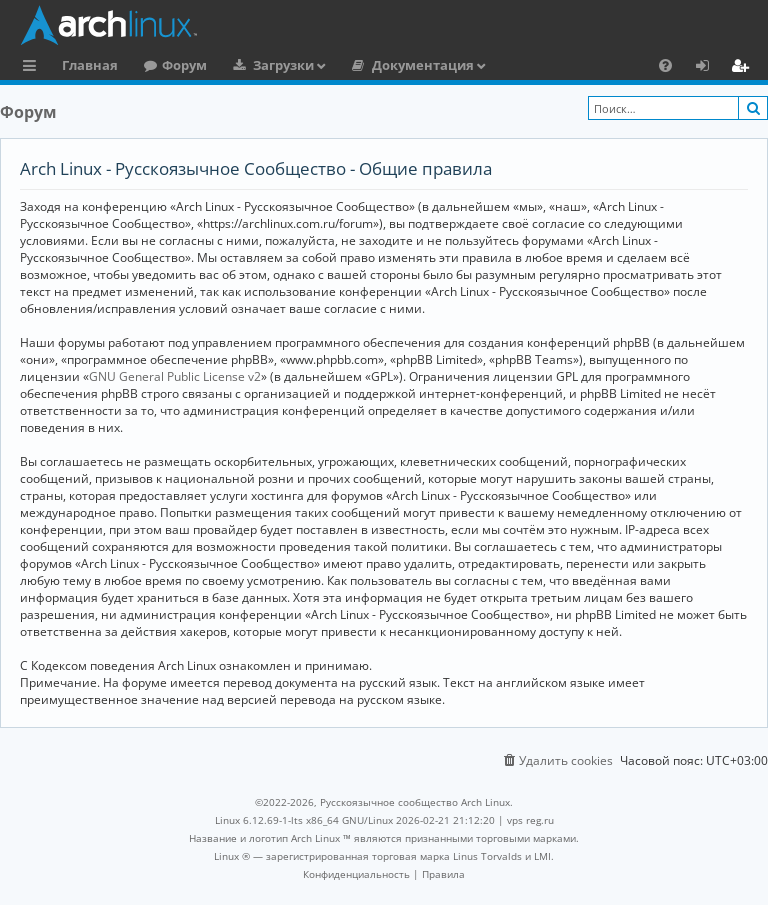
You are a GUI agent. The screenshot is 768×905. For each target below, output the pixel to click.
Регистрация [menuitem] (744, 68)
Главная (90, 65)
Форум (184, 65)
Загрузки (283, 65)
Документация (423, 65)
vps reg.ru (530, 820)
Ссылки (33, 68)
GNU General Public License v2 (175, 376)
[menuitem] (665, 65)
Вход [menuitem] (709, 68)
